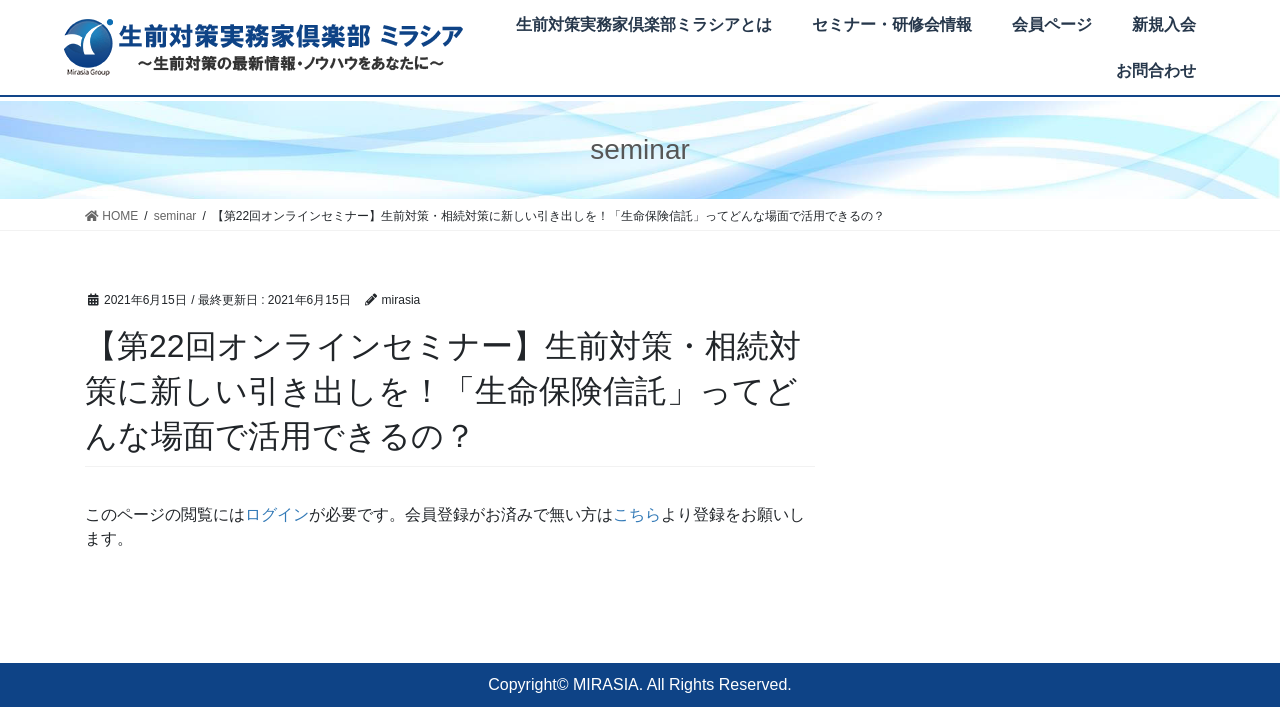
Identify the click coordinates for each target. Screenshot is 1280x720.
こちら (637, 514)
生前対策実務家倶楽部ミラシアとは (644, 24)
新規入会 (1164, 24)
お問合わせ (1156, 70)
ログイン (277, 514)
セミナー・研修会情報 (892, 24)
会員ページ (1052, 24)
